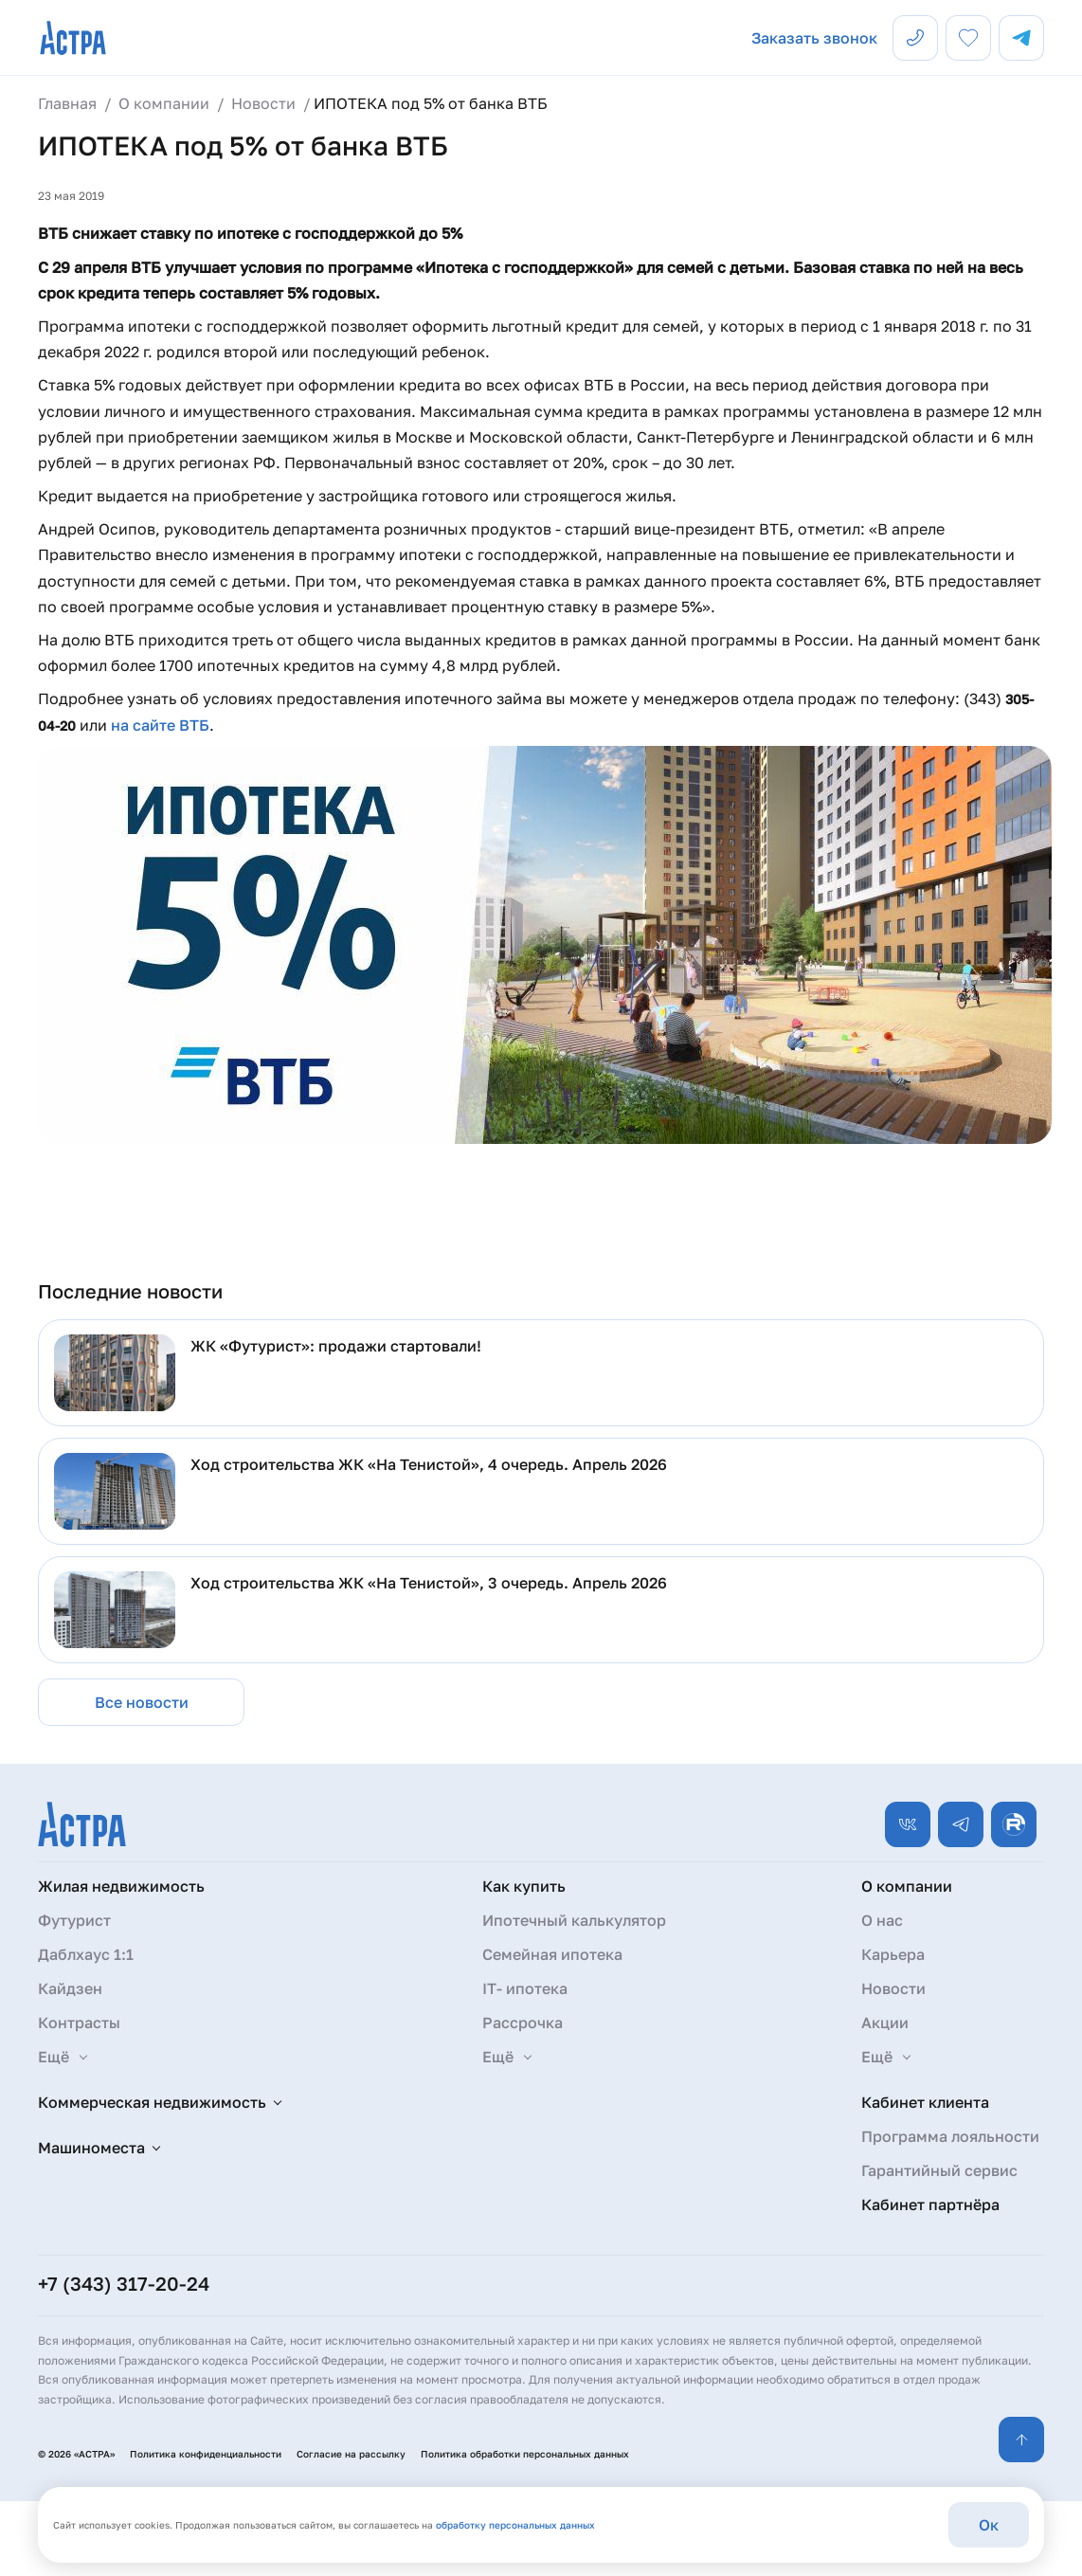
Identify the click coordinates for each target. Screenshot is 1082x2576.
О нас (882, 1920)
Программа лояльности (950, 2136)
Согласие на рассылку (351, 2453)
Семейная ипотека (552, 1954)
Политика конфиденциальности (205, 2453)
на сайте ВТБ (160, 725)
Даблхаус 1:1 (86, 1954)
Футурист (74, 1920)
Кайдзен (70, 1988)
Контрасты (79, 2022)
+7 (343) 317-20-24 (123, 2283)
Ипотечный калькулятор (574, 1920)
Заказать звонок (814, 37)
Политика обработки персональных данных (525, 2453)
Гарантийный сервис (939, 2170)
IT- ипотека (525, 1988)
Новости (893, 1988)
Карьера (893, 1954)
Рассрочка (522, 2022)
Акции (885, 2022)
